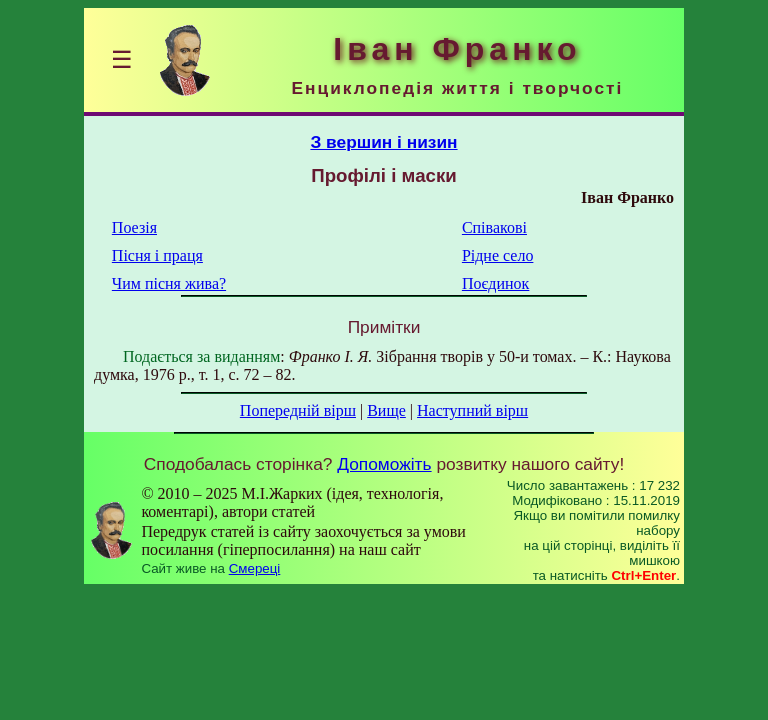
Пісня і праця (157, 255)
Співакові (494, 227)
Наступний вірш (472, 410)
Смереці (255, 568)
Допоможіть (384, 464)
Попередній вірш (298, 410)
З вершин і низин (383, 142)
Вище (386, 410)
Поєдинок (495, 283)
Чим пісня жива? (169, 283)
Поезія (134, 227)
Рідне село (498, 255)
